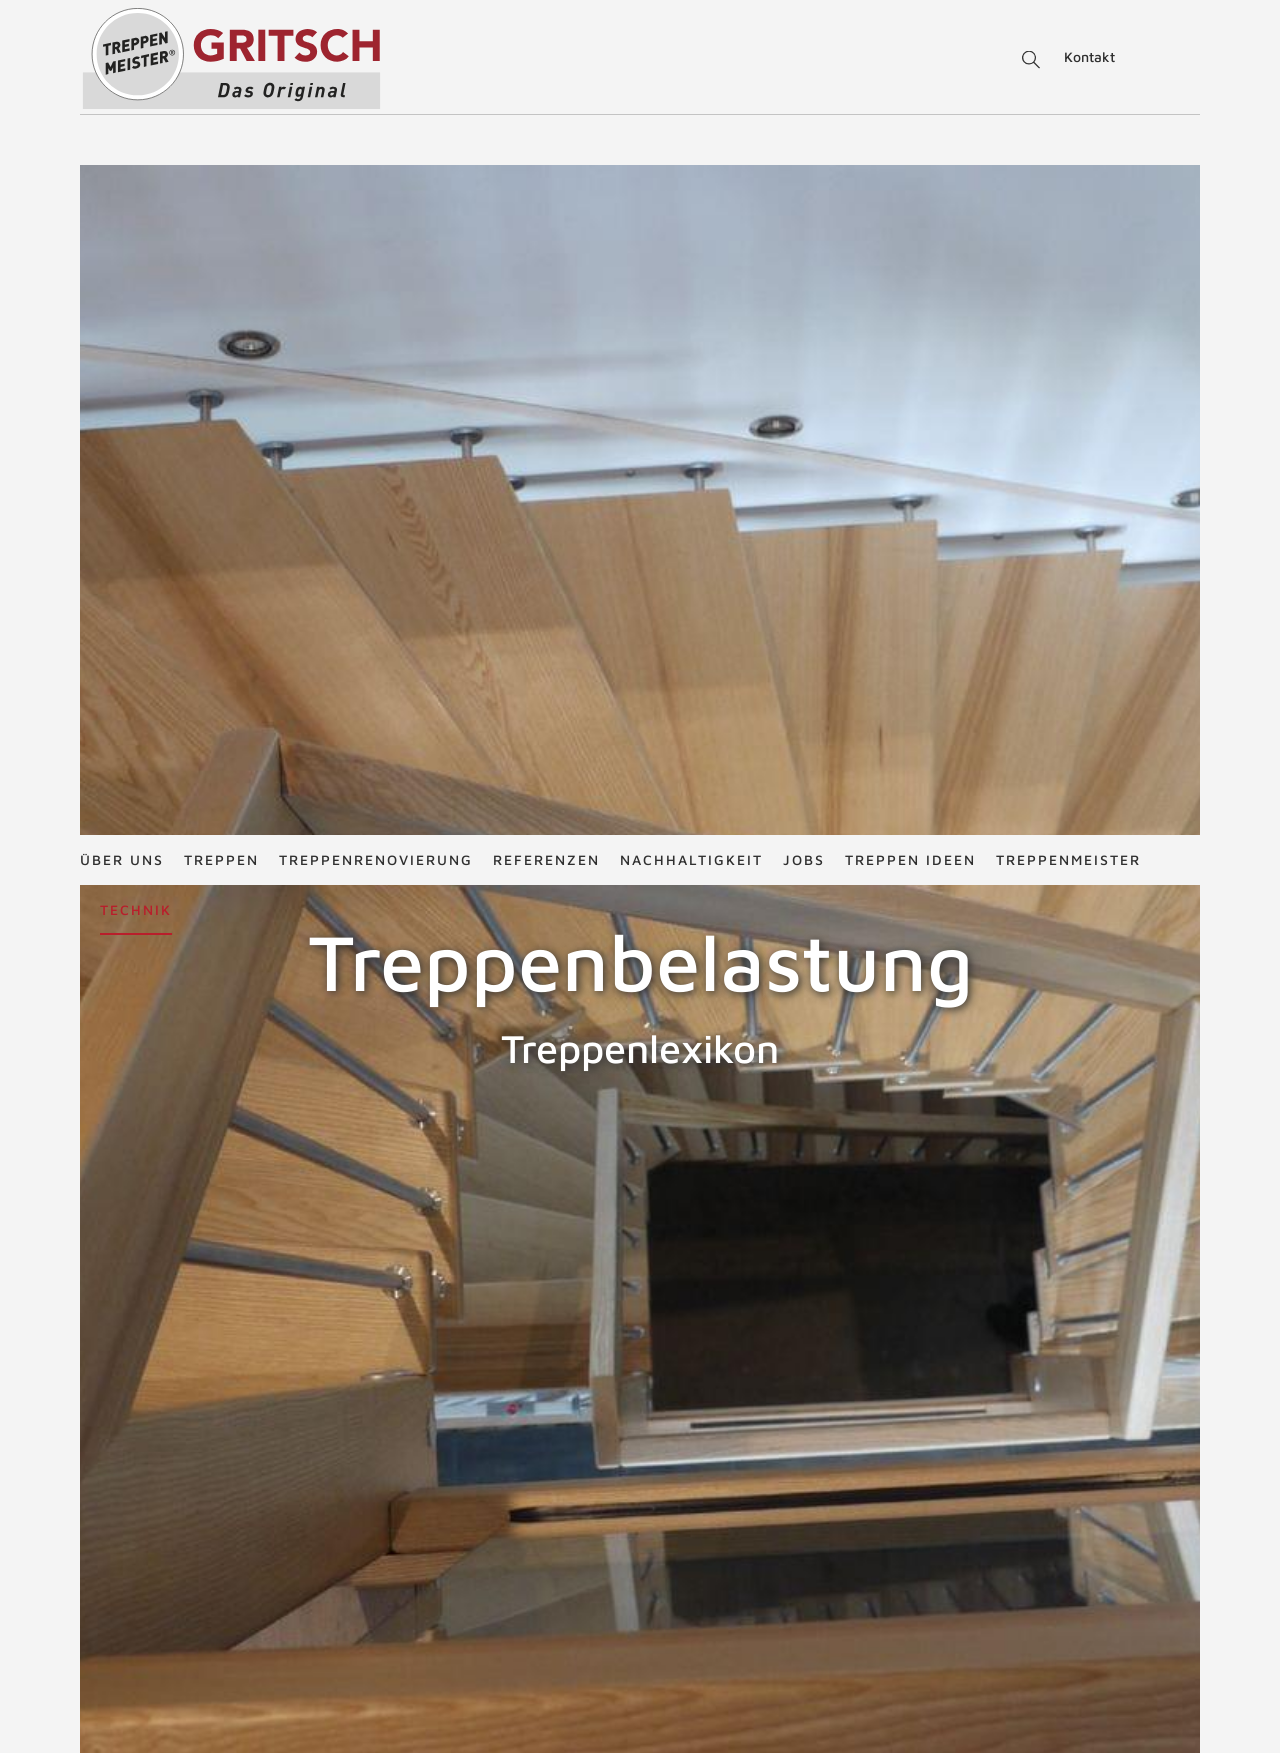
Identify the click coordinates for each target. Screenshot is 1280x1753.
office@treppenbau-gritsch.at (694, 1734)
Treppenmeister (1068, 24)
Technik (136, 74)
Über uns (122, 24)
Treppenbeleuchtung (1186, 1143)
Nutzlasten (446, 1233)
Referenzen (546, 24)
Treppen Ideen (910, 24)
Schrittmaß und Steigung (947, 1742)
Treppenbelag (67, 1143)
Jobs (804, 24)
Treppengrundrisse (927, 1674)
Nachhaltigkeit (691, 24)
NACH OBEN (640, 1430)
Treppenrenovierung (376, 24)
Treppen (221, 24)
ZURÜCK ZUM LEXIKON (502, 1296)
